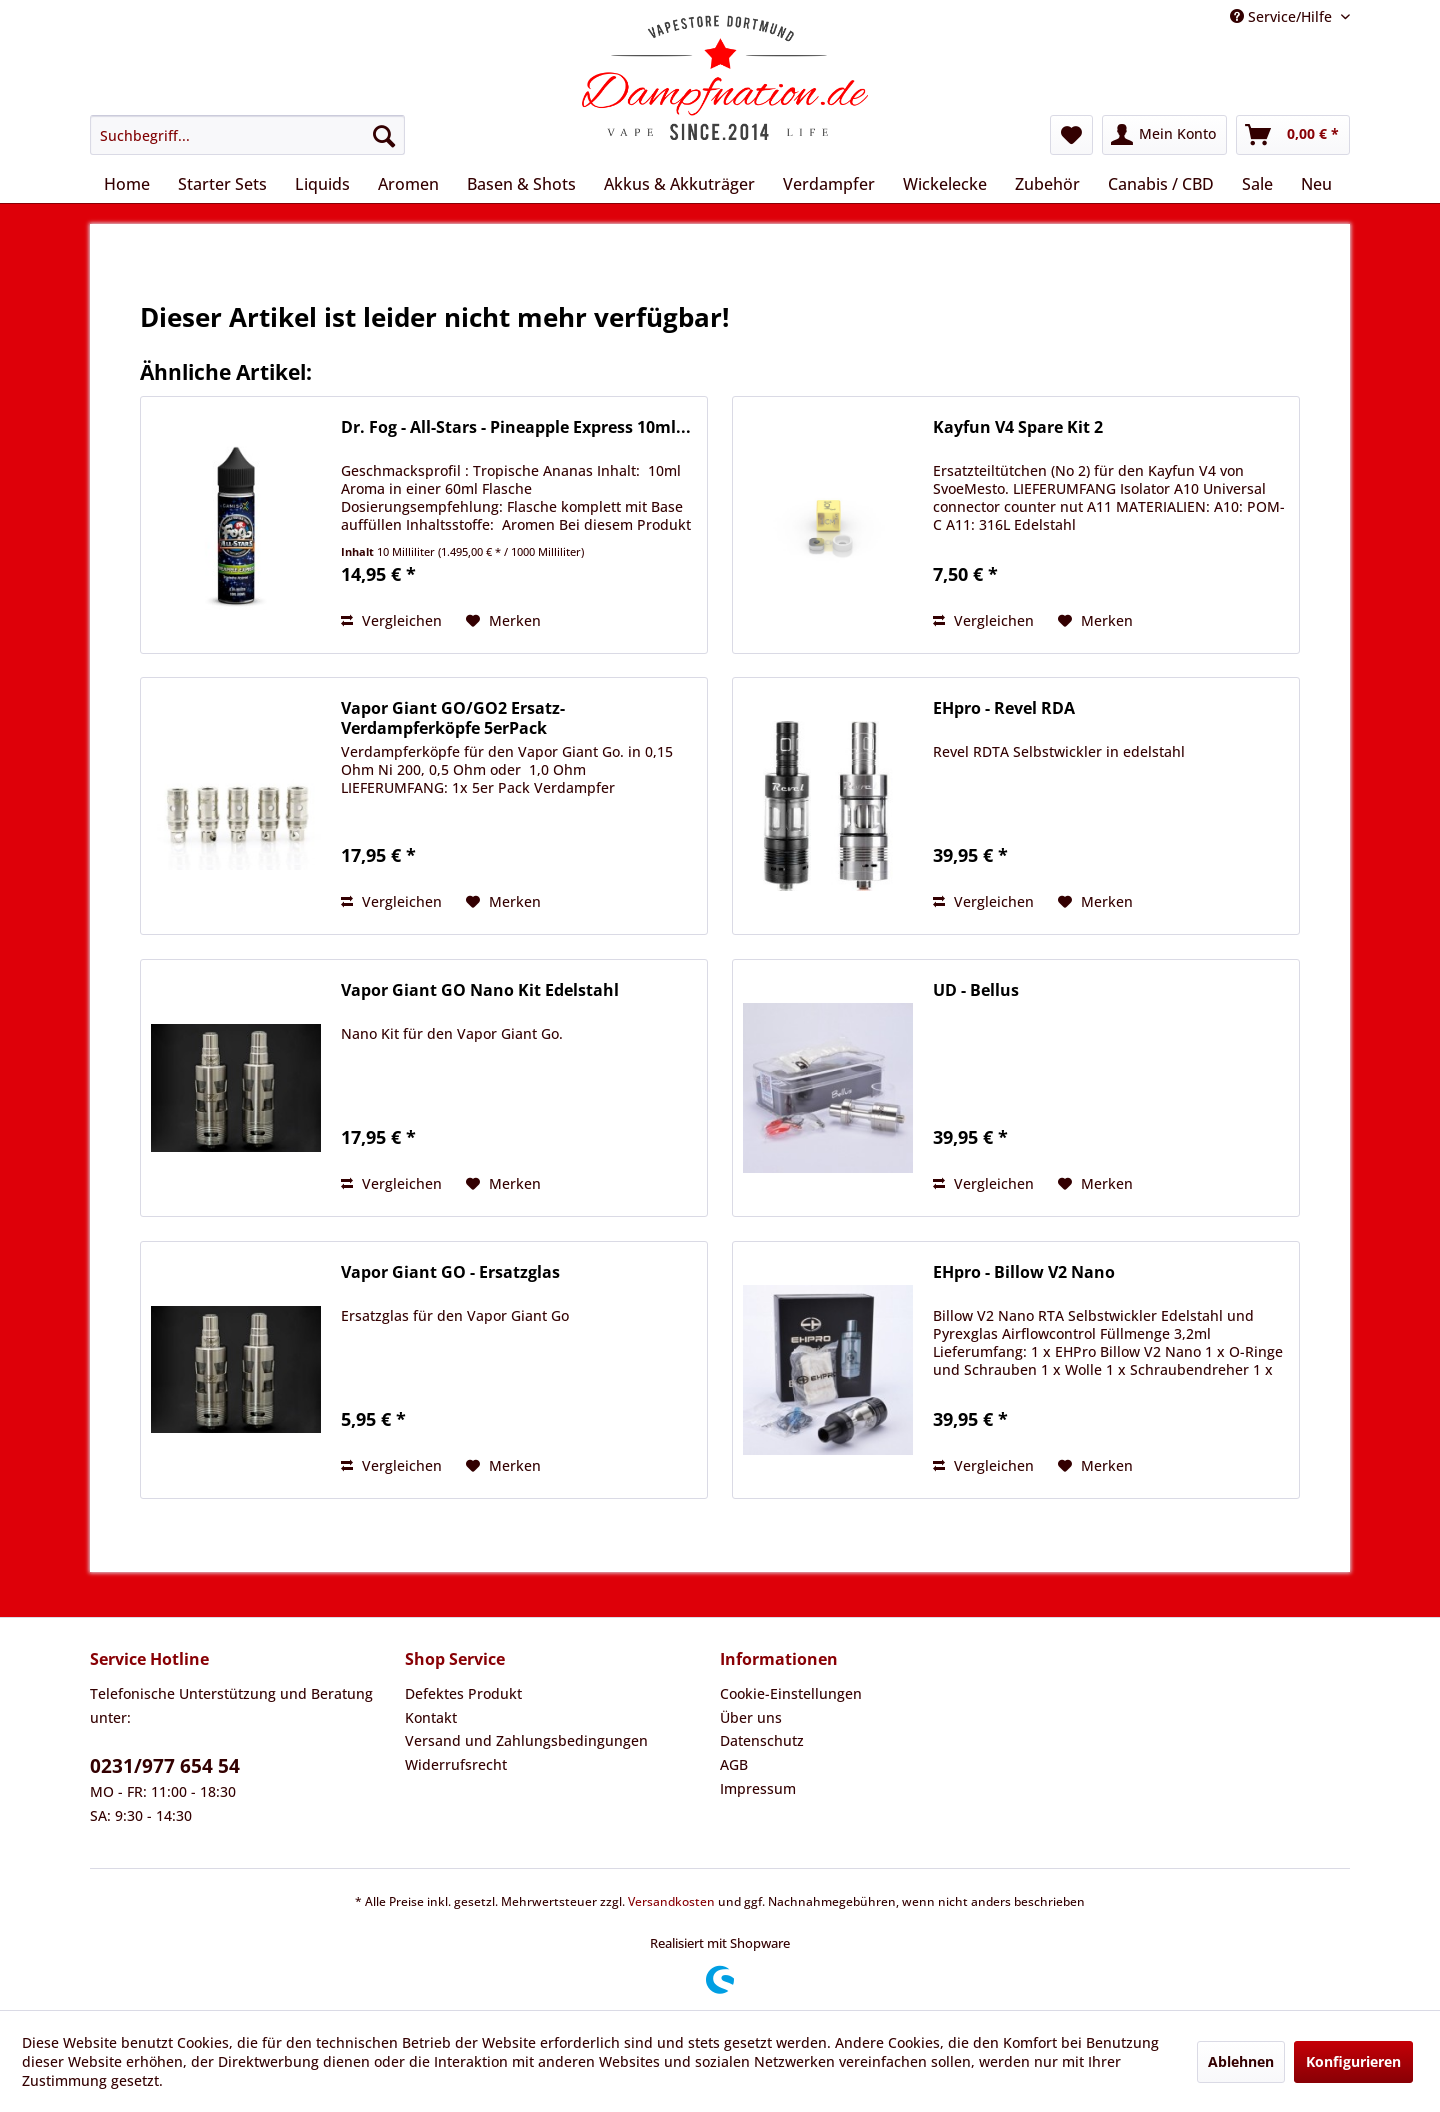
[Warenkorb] (1293, 135)
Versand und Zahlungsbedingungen (526, 1740)
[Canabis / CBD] (1161, 184)
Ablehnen (1241, 2061)
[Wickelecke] (945, 184)
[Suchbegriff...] (247, 135)
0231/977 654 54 (165, 1766)
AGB (734, 1764)
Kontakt (431, 1717)
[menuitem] (247, 135)
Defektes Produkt (463, 1693)
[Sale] (1257, 184)
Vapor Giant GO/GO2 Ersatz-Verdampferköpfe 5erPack (453, 718)
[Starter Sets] (222, 184)
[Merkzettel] (1071, 135)
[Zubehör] (1047, 184)
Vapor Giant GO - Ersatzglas (450, 1272)
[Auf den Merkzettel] (503, 621)
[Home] (127, 184)
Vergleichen (391, 620)
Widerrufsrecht (456, 1764)
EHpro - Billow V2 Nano (1024, 1272)
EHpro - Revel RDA (1004, 708)
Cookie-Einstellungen (791, 1693)
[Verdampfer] (829, 184)
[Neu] (1316, 184)
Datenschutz (762, 1740)
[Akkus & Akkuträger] (679, 184)
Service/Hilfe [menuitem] (1283, 16)
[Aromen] (408, 184)
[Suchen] (384, 135)
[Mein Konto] (1164, 135)
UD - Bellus (976, 990)
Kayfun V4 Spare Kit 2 (1018, 427)
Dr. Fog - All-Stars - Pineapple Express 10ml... (516, 427)
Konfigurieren (1353, 2061)
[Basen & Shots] (521, 184)
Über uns (751, 1717)
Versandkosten (671, 1901)
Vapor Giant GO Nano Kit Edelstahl (480, 990)
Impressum (758, 1788)
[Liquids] (322, 184)
